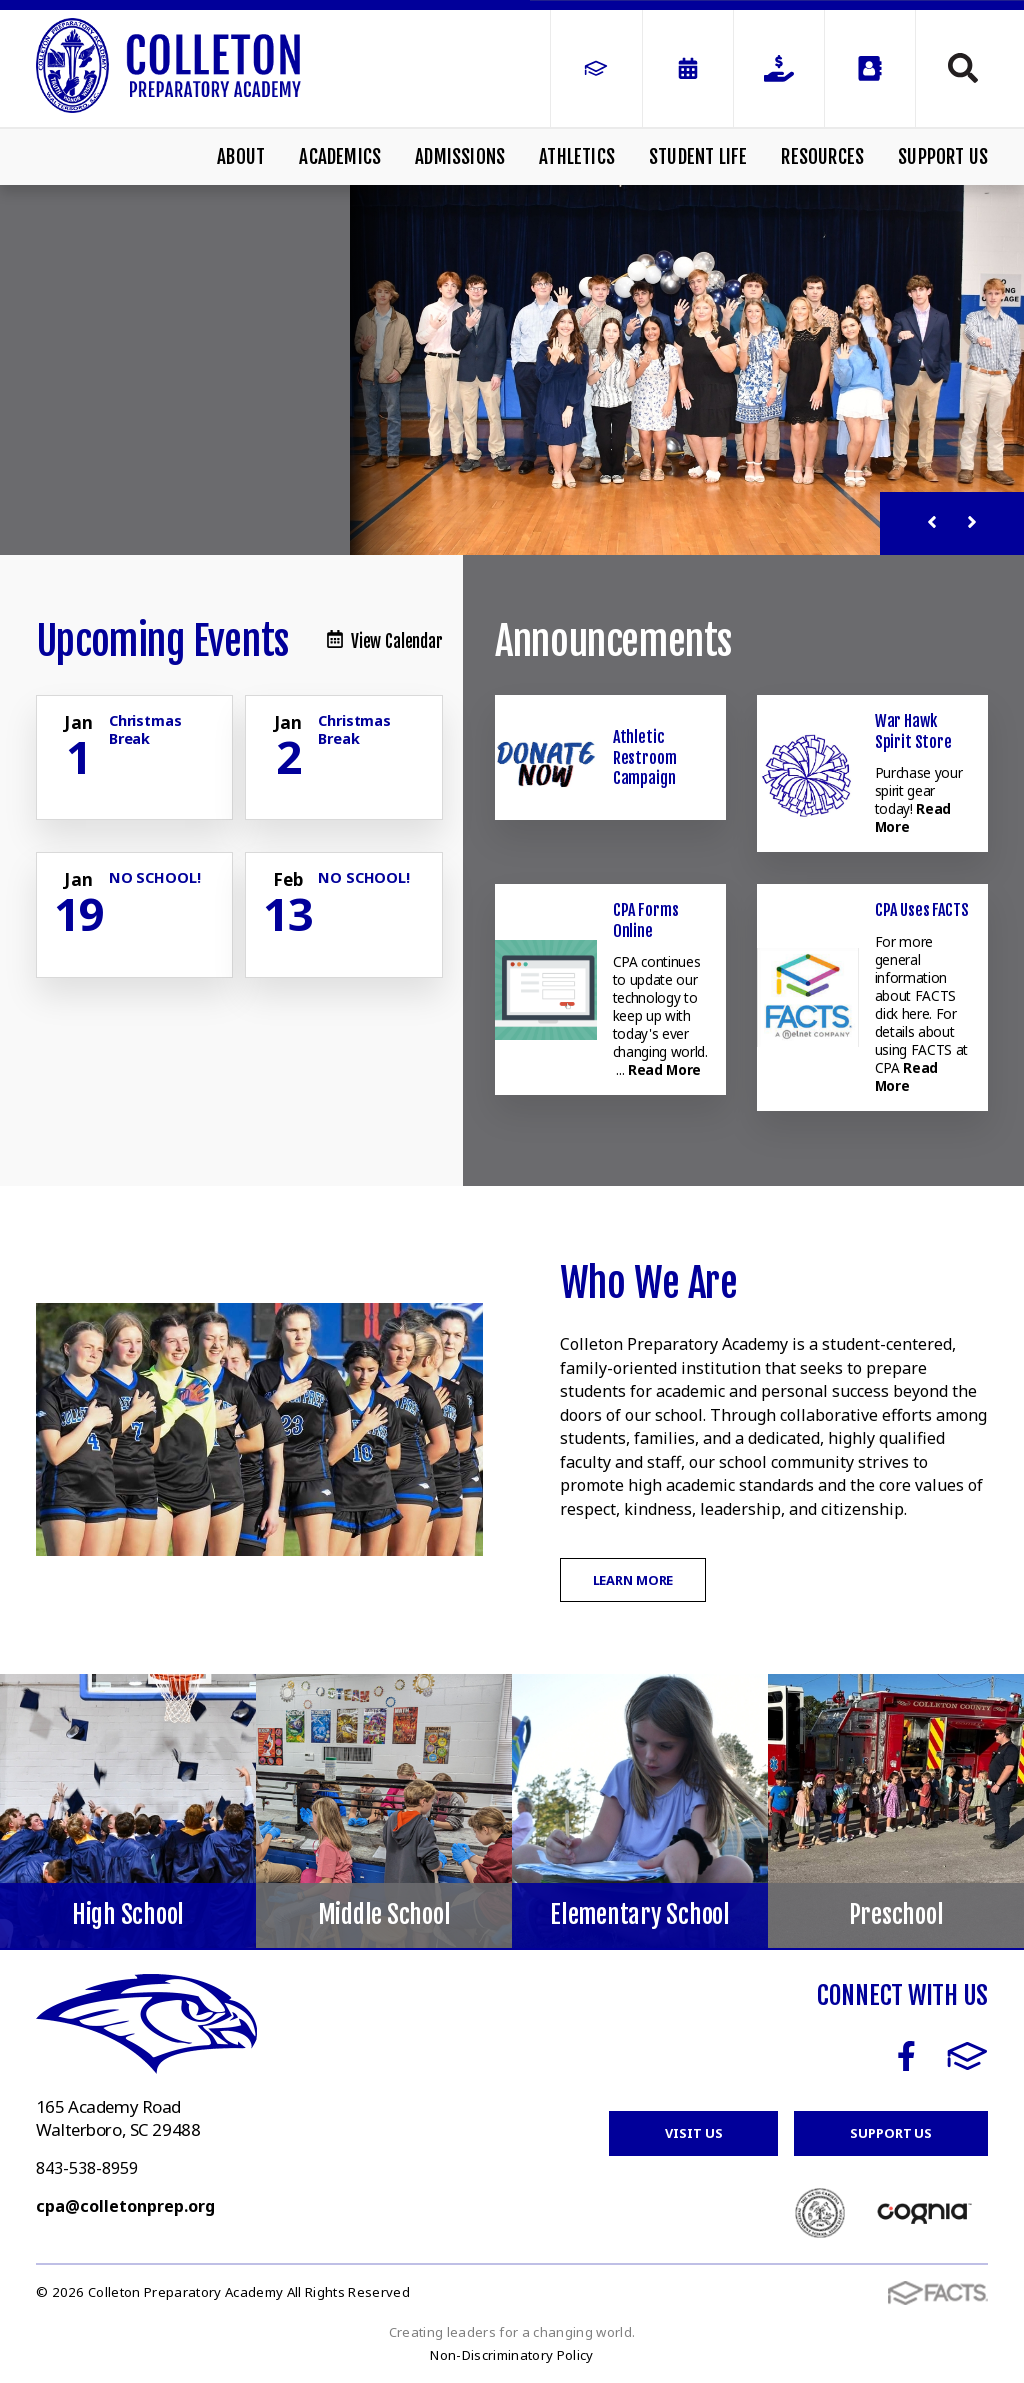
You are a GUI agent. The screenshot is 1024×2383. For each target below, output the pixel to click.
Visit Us (693, 2133)
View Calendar (385, 641)
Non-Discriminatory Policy (511, 2355)
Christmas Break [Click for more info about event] (145, 729)
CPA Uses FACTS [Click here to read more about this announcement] (922, 910)
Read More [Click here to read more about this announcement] (664, 1069)
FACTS (967, 2056)
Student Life (698, 157)
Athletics (577, 157)
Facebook (906, 2056)
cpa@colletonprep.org (125, 2206)
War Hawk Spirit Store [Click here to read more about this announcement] (913, 731)
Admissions (460, 157)
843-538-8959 (87, 2168)
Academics (340, 157)
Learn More (633, 1580)
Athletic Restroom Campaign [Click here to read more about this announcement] (645, 757)
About (241, 157)
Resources (822, 157)
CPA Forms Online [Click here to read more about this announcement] (646, 920)
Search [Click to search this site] (963, 68)
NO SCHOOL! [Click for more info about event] (155, 877)
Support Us (943, 157)
